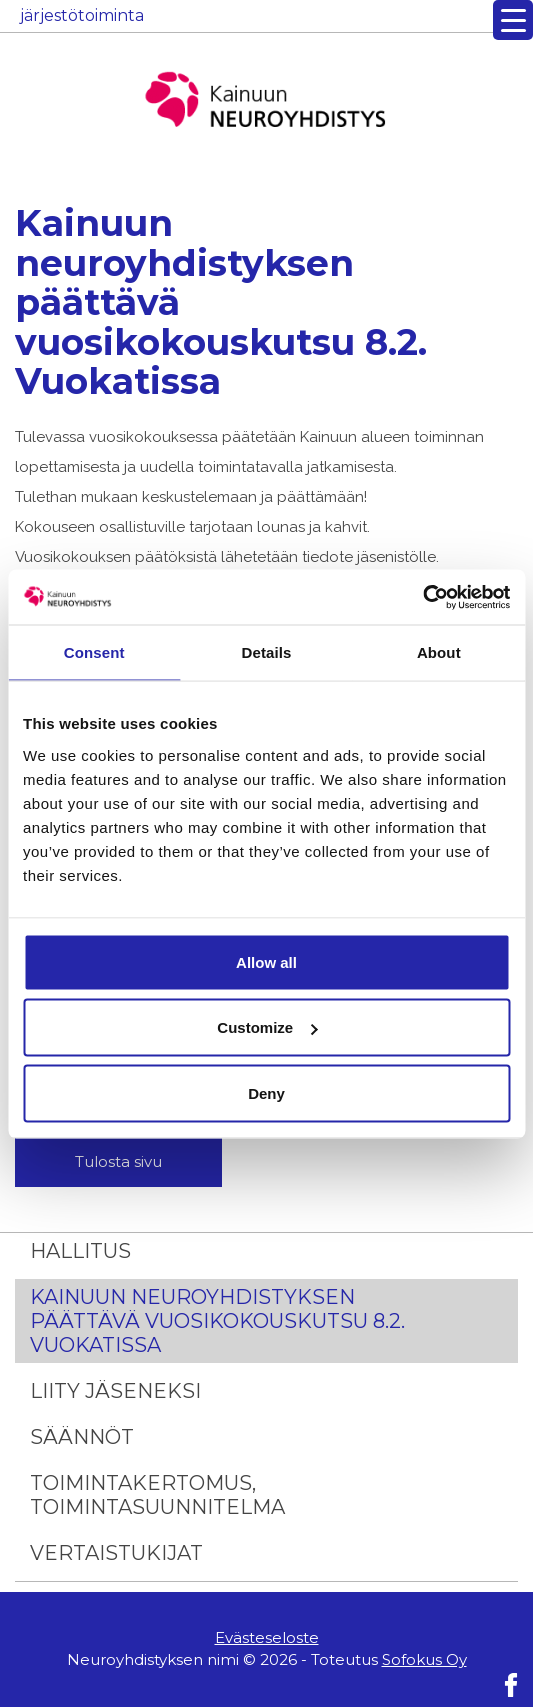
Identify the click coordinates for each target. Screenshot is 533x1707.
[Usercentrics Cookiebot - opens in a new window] (422, 597)
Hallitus (80, 1251)
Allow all (266, 961)
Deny (266, 1092)
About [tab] (439, 652)
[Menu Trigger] (513, 20)
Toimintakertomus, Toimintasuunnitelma (157, 1495)
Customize (267, 1027)
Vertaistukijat (116, 1553)
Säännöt (82, 1437)
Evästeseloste (267, 1637)
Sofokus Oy (424, 1659)
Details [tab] (267, 652)
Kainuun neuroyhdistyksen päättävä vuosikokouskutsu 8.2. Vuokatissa (217, 1321)
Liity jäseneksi (115, 1391)
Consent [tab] (94, 652)
